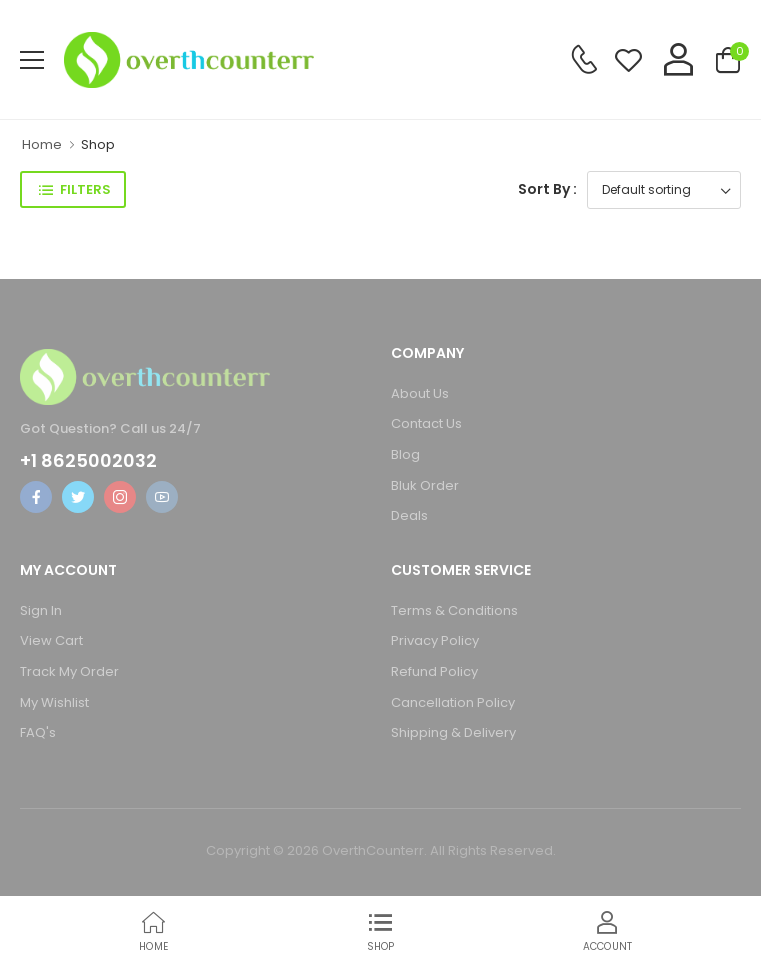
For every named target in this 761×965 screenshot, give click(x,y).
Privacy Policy (435, 640)
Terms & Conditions (454, 610)
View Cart (51, 640)
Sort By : (547, 189)
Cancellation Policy (453, 702)
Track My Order (69, 671)
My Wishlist (54, 702)
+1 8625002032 (88, 461)
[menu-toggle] (32, 60)
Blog (405, 454)
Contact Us (426, 423)
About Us (420, 393)
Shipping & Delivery (453, 732)
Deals (409, 515)
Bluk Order (425, 485)
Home (42, 144)
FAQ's (38, 732)
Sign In (41, 610)
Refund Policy (434, 671)
